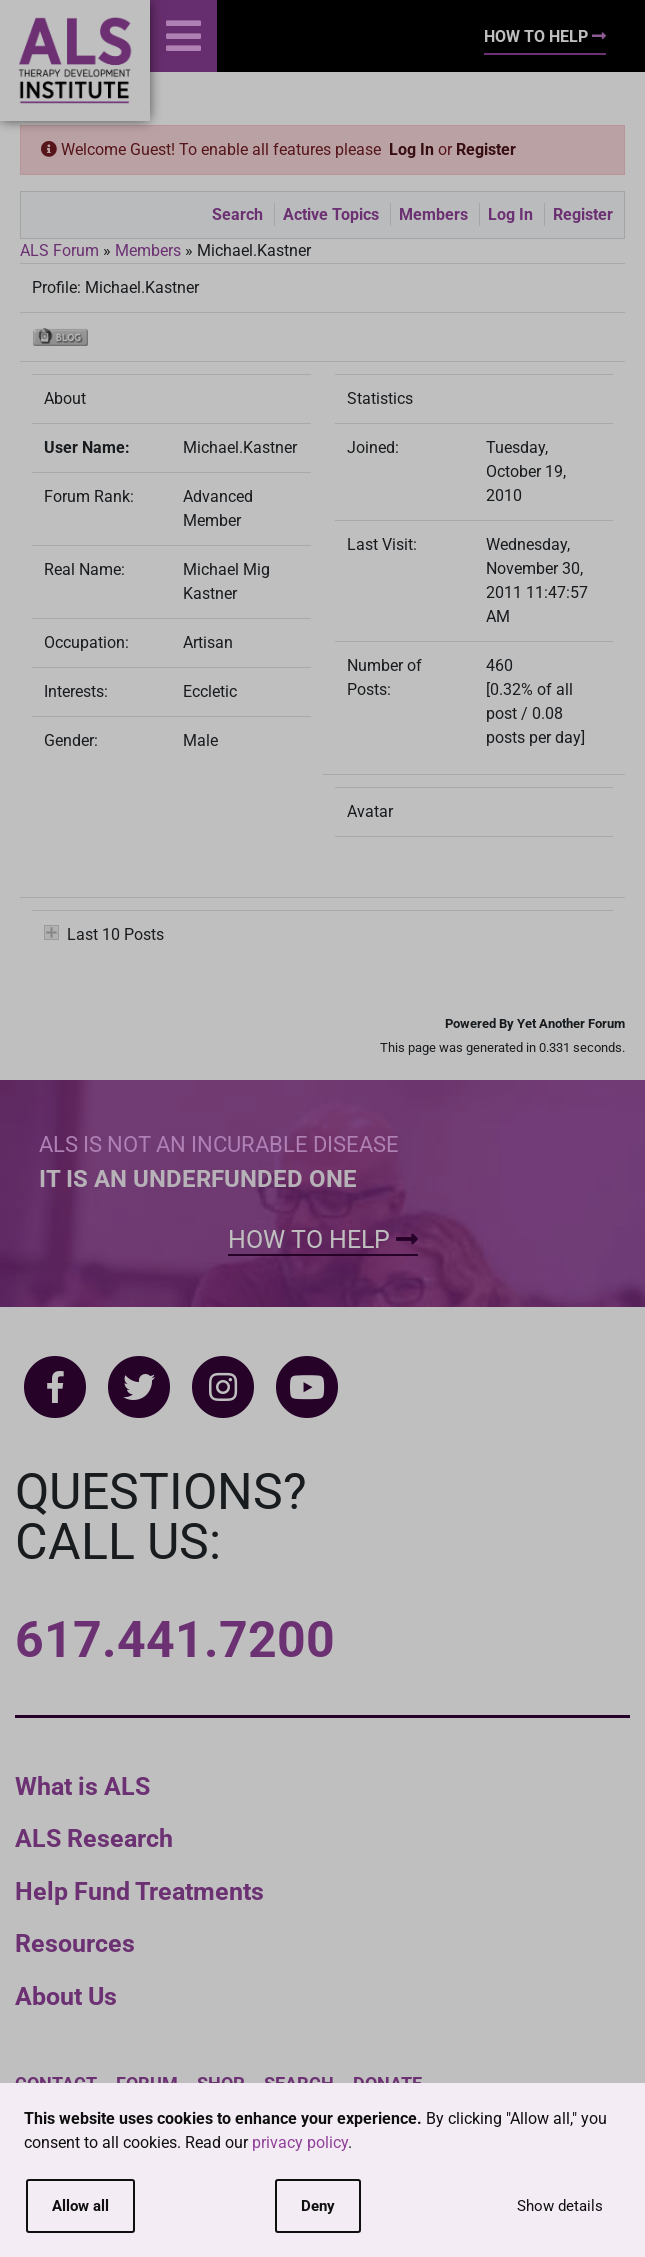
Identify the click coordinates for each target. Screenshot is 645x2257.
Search (237, 214)
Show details (560, 2206)
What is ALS (82, 1786)
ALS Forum (61, 250)
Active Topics (331, 214)
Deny (318, 2206)
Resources (75, 1943)
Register (486, 149)
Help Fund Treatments (139, 1891)
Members (433, 214)
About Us (66, 1996)
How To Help (545, 36)
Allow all (80, 2206)
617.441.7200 (175, 1640)
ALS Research (94, 1838)
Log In (411, 149)
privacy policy (300, 2142)
